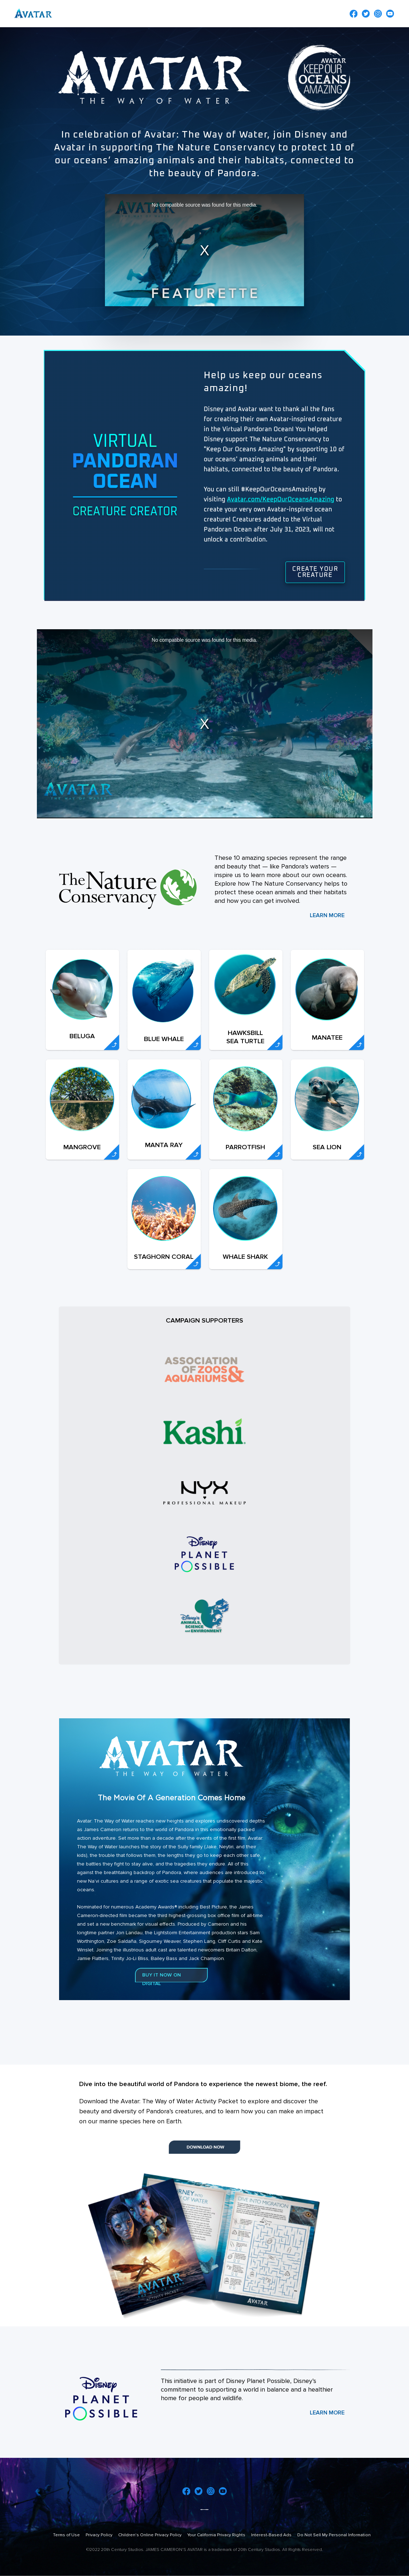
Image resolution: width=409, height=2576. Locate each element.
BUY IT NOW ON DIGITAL (161, 1979)
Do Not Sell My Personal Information (334, 2535)
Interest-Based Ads (271, 2535)
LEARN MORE (327, 915)
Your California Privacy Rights (216, 2535)
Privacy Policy (99, 2535)
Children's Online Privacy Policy (150, 2535)
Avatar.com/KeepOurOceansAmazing (280, 499)
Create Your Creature (315, 572)
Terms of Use (66, 2535)
